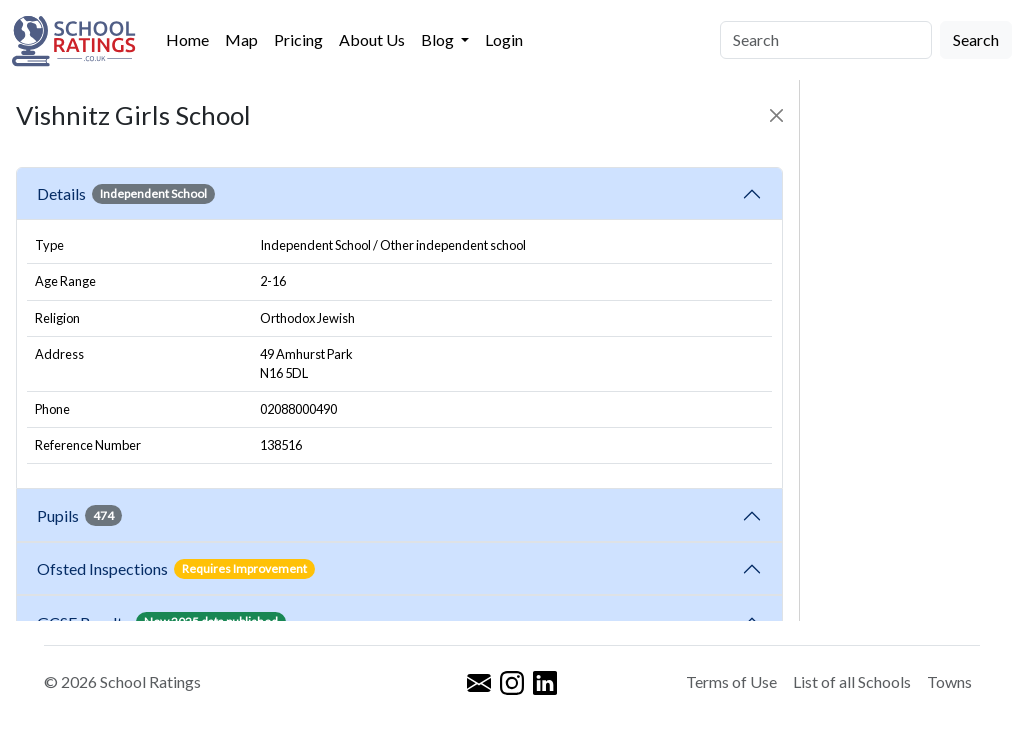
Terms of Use (731, 681)
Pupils (79, 515)
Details (126, 194)
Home (187, 39)
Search (976, 39)
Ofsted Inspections (176, 569)
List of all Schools (852, 681)
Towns (949, 681)
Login (504, 39)
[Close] (776, 115)
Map (241, 39)
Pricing (298, 39)
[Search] (826, 40)
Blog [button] (439, 39)
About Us (372, 39)
